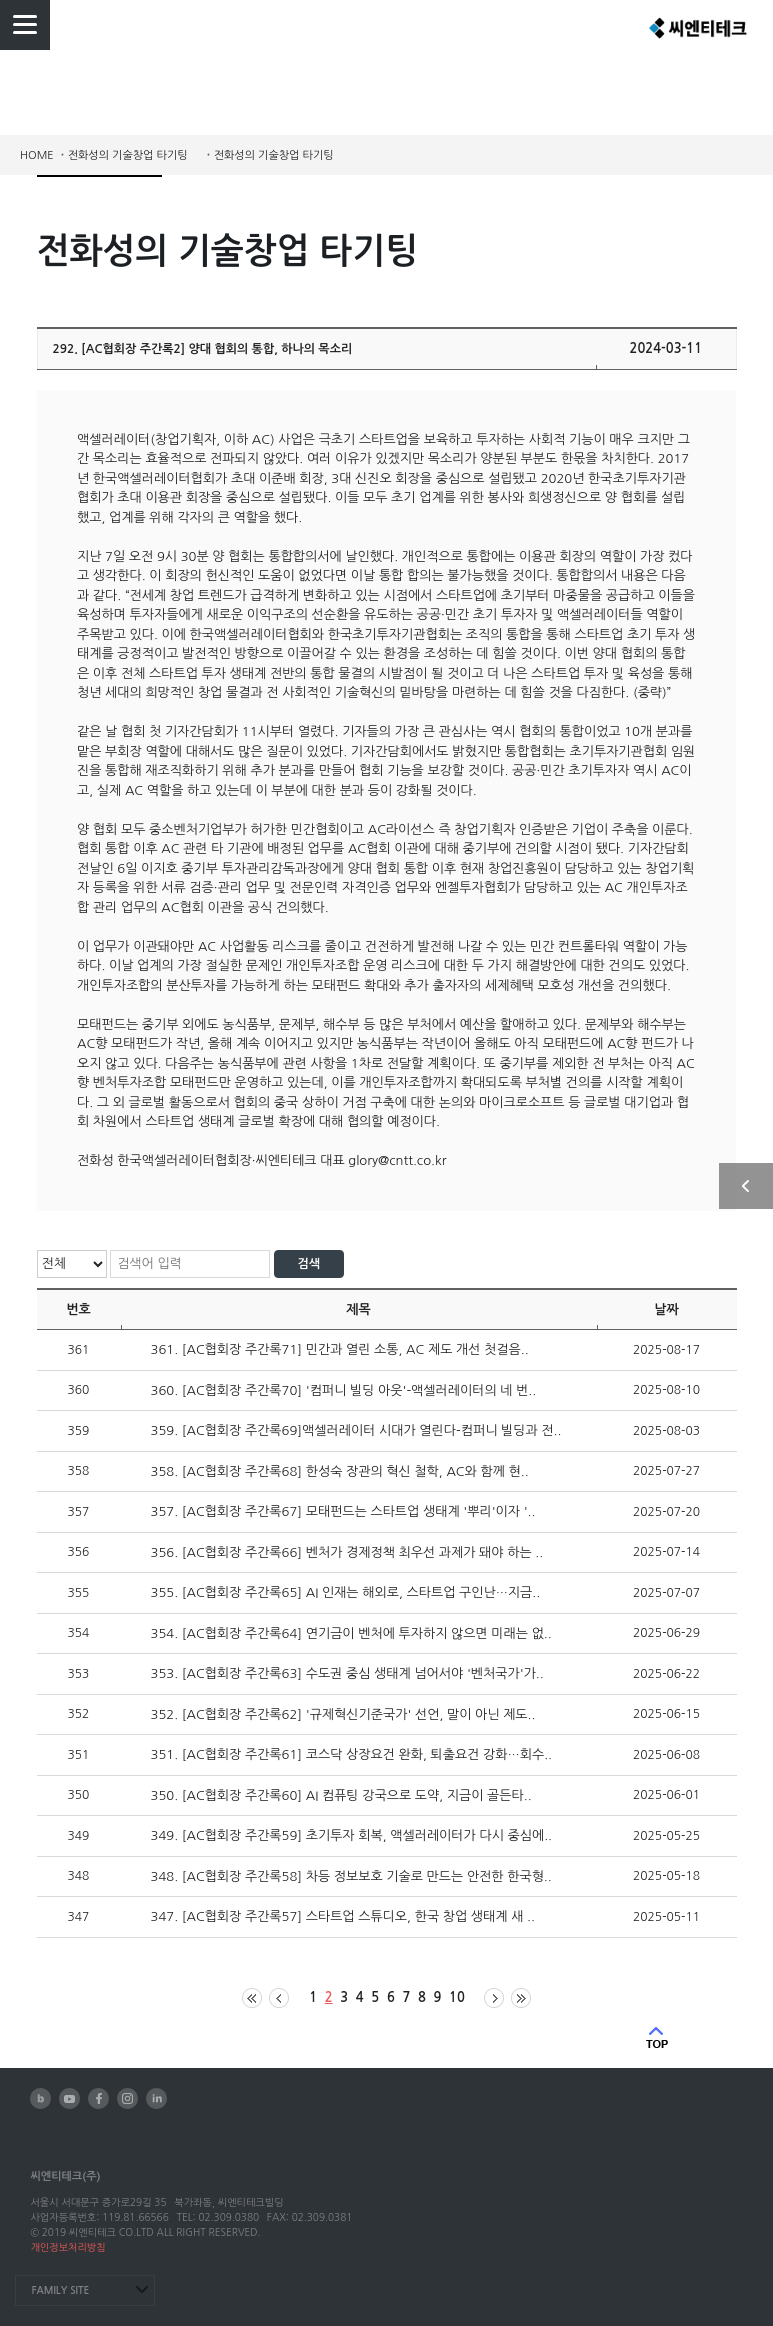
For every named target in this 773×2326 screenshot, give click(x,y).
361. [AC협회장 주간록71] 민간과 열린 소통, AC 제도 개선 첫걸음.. (340, 1349)
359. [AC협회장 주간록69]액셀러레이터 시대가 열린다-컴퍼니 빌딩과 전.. (356, 1430)
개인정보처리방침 (67, 2247)
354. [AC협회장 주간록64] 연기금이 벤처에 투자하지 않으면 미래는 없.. (351, 1633)
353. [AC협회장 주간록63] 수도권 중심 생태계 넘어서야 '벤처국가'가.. (347, 1673)
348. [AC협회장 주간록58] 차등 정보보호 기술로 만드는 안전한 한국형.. (351, 1876)
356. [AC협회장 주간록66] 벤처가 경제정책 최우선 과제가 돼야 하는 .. (347, 1552)
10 (457, 1997)
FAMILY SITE (60, 2290)
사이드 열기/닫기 (746, 1186)
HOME (37, 155)
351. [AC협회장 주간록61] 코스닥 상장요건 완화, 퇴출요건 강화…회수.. (352, 1754)
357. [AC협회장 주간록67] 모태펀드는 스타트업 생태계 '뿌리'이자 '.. (343, 1511)
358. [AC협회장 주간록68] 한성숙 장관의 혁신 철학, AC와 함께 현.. (340, 1471)
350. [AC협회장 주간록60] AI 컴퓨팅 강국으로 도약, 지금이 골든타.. (341, 1795)
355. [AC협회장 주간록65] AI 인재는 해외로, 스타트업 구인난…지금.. (346, 1592)
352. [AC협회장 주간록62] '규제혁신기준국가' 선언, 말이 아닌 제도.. (343, 1714)
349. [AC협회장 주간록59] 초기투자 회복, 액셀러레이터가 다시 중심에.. (352, 1835)
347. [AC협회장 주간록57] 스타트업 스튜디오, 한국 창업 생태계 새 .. (343, 1916)
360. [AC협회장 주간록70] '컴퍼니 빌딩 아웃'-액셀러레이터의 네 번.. (344, 1390)
